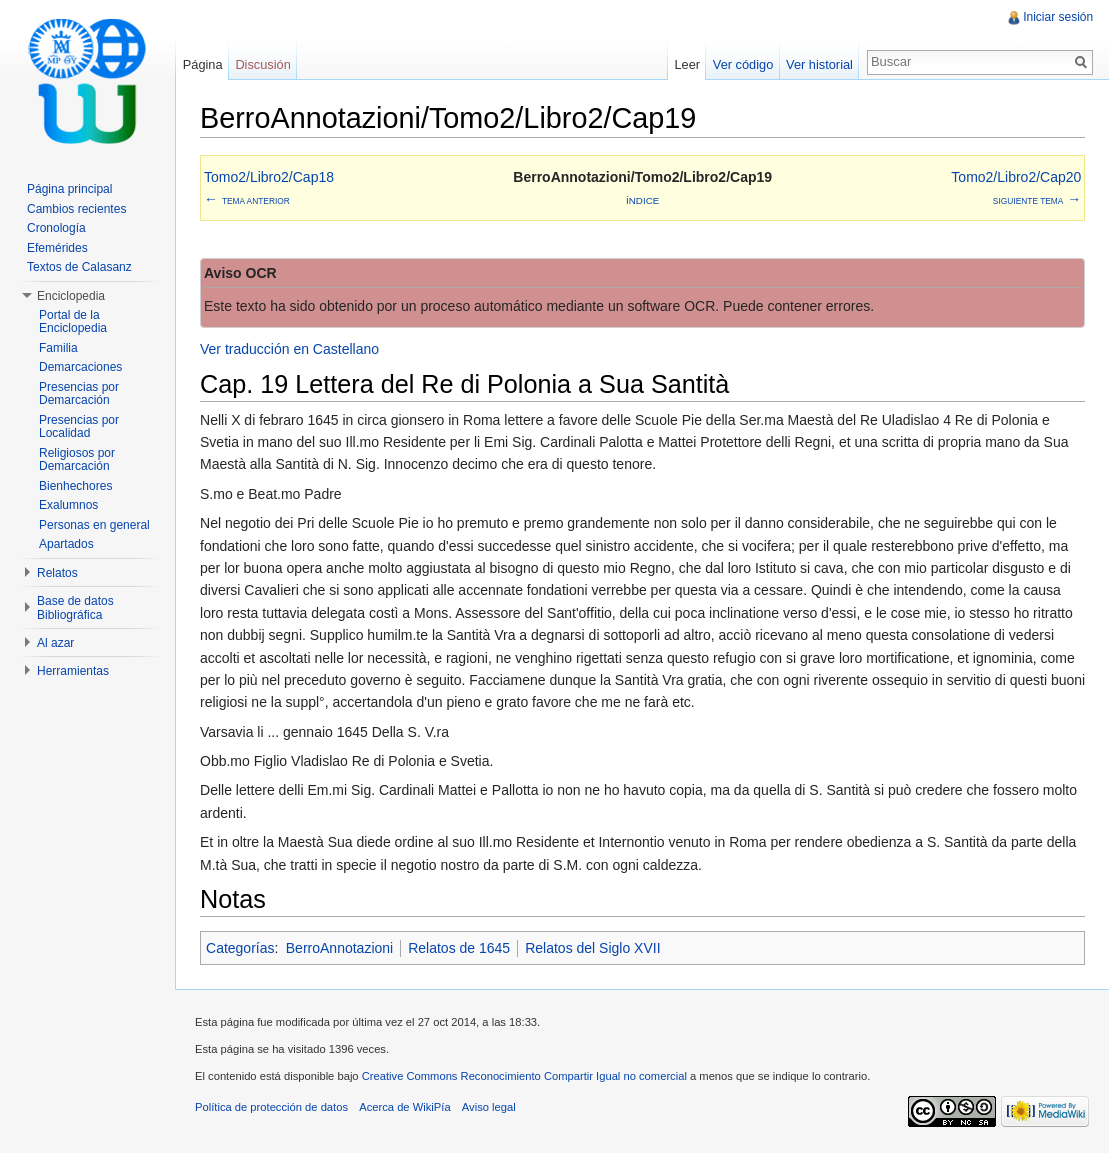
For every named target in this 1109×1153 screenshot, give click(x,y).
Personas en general (94, 525)
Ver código (742, 64)
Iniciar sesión (1058, 17)
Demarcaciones (80, 367)
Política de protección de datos (272, 1108)
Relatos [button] (57, 573)
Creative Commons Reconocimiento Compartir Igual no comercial (525, 1077)
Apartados (66, 544)
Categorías (241, 948)
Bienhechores (75, 486)
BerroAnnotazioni (340, 948)
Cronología (56, 228)
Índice (642, 200)
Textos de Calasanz (79, 267)
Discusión (263, 64)
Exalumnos (68, 505)
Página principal (69, 189)
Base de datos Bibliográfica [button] (75, 608)
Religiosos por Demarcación (77, 460)
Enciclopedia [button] (71, 296)
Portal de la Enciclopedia (73, 322)
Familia (58, 348)
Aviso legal (490, 1108)
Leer (687, 64)
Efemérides (57, 248)
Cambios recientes (76, 209)
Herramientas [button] (73, 671)
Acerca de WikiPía (405, 1108)
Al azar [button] (55, 643)
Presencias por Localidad (79, 427)
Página (203, 64)
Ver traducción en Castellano (290, 350)
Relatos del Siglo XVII (593, 948)
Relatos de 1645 (460, 948)
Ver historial (819, 64)
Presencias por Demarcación (79, 394)
